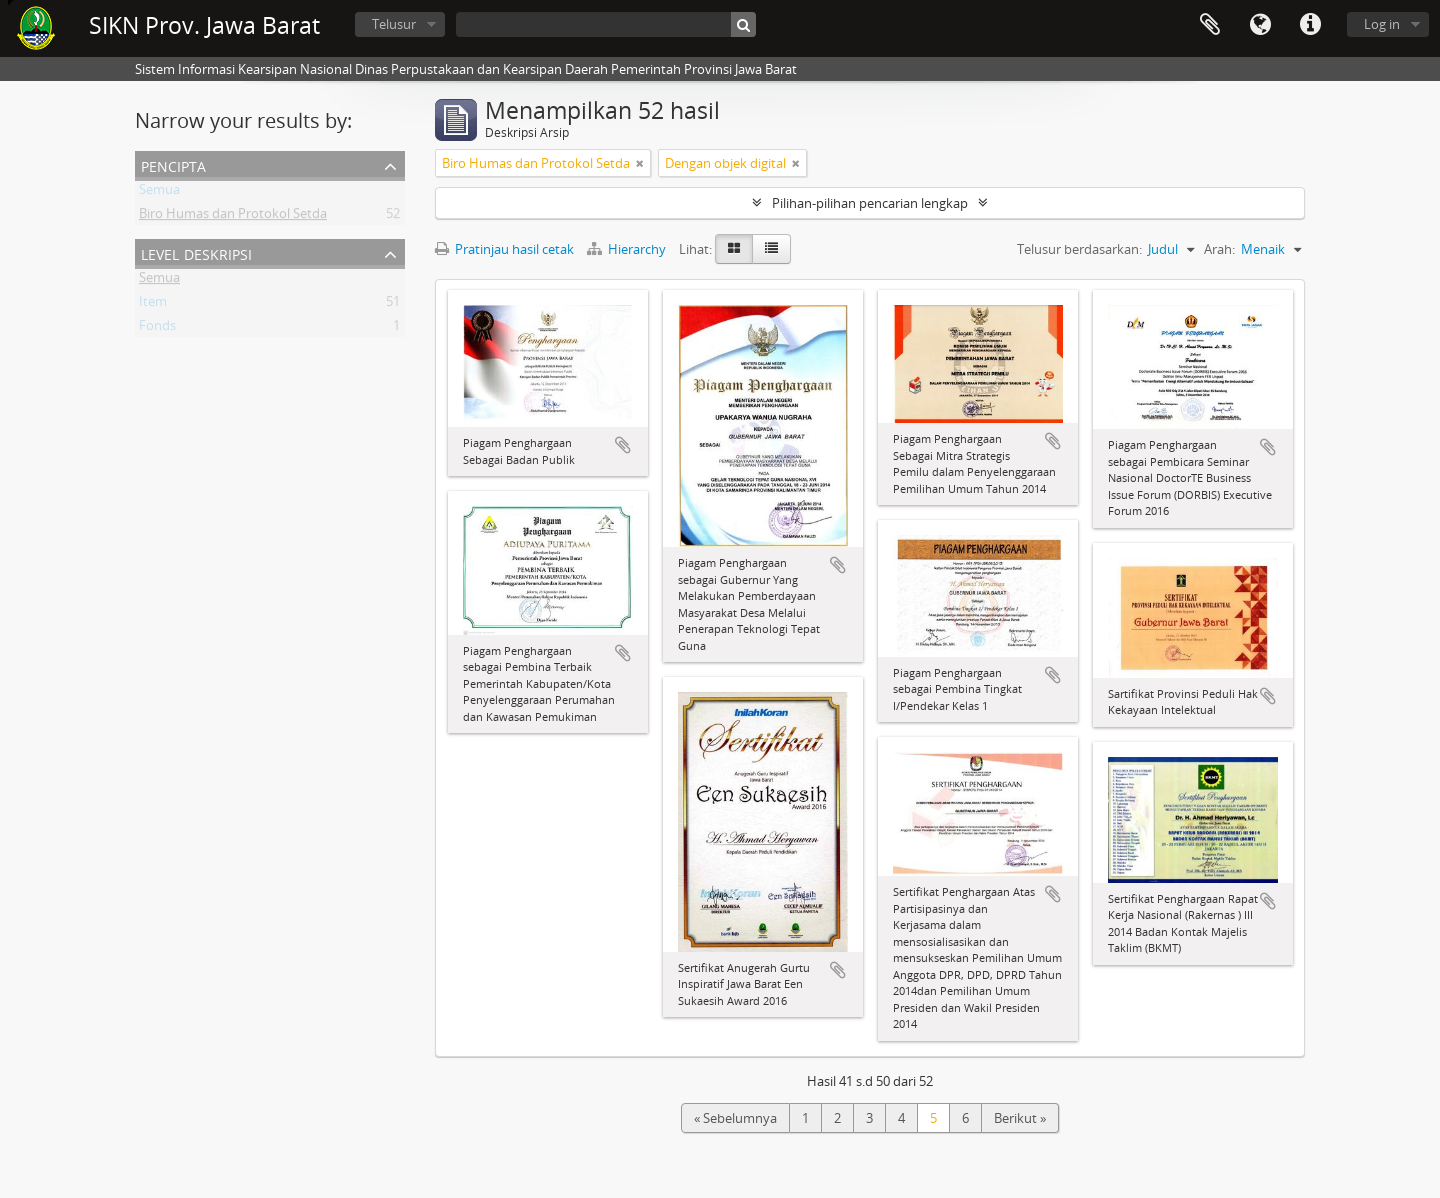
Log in (1382, 24)
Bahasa (1260, 25)
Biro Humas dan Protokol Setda (233, 217)
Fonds (157, 329)
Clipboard (1210, 25)
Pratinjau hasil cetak (504, 249)
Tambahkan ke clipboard (623, 445)
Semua (159, 193)
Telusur (394, 24)
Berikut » (1020, 1118)
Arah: (1219, 249)
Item (153, 305)
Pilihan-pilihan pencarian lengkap (870, 203)
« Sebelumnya (735, 1118)
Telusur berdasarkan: (1079, 249)
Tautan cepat (1310, 25)
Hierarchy (628, 249)
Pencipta (173, 164)
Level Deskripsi (196, 252)
